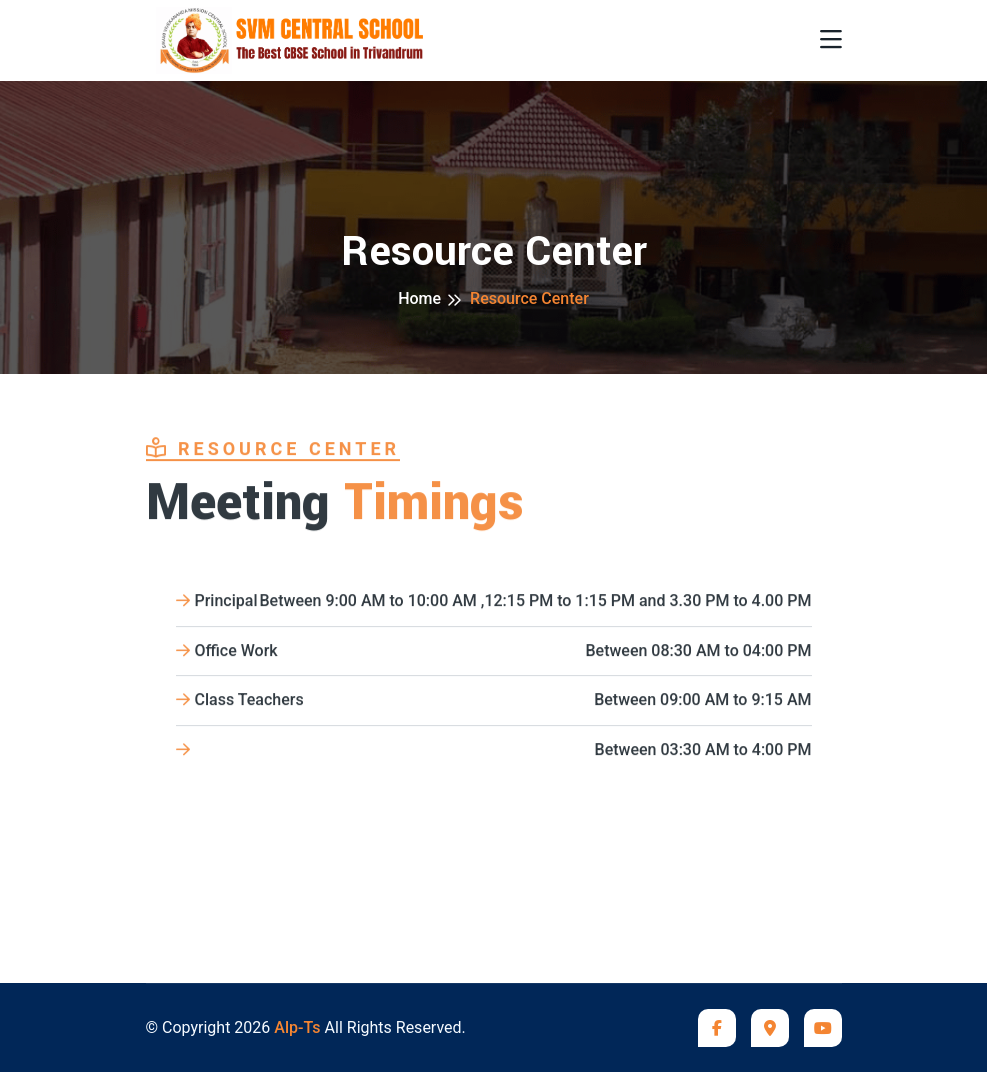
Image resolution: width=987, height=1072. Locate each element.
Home (419, 298)
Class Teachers (494, 702)
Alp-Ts (297, 1027)
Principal (494, 602)
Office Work (494, 652)
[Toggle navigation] (831, 40)
